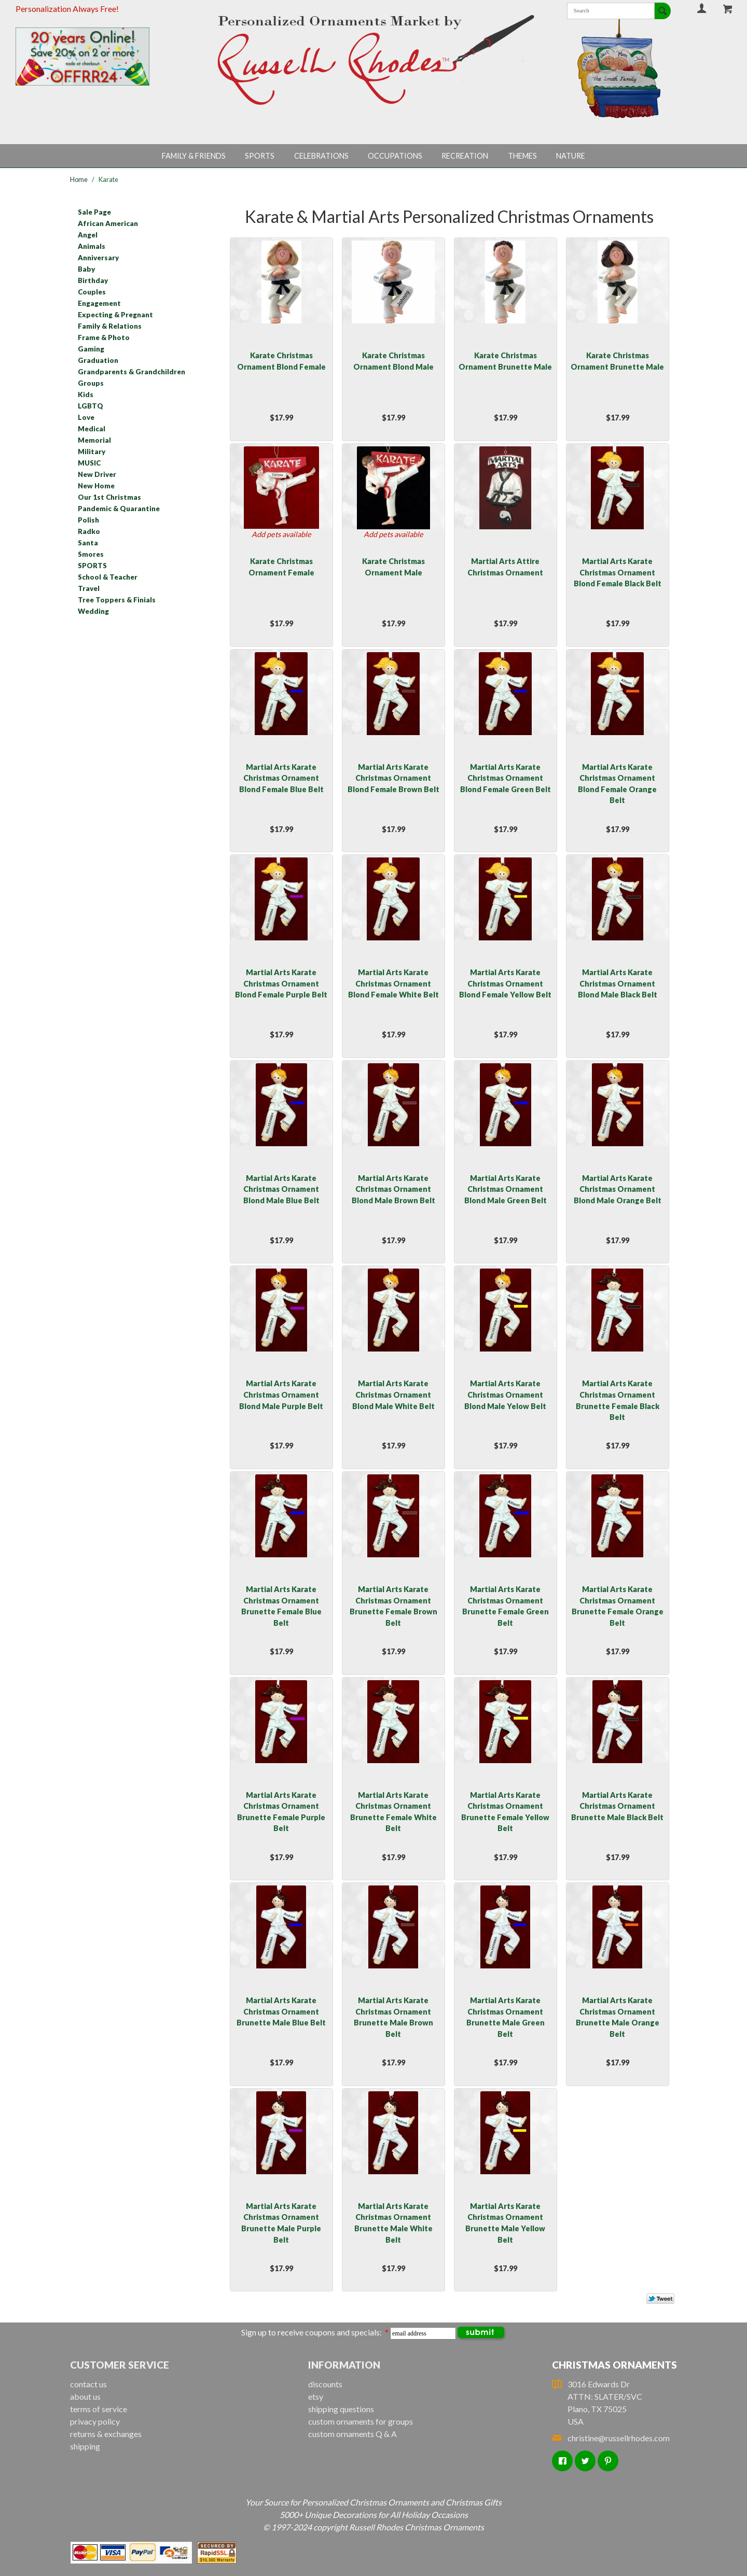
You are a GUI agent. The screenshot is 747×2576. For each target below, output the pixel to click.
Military (91, 451)
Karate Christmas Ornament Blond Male (393, 361)
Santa (88, 543)
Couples (92, 292)
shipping (85, 2446)
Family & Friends (194, 155)
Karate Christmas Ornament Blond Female (281, 361)
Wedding (93, 611)
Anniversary (98, 258)
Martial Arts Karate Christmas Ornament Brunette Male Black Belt (617, 1806)
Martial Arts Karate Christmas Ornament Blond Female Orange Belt (617, 784)
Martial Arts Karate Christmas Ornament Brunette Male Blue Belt (281, 2011)
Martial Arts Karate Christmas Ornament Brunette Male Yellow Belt (505, 2223)
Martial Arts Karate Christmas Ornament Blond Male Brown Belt (393, 1189)
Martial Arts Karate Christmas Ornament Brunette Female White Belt (393, 1812)
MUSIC (89, 463)
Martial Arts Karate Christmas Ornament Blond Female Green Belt (505, 778)
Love (86, 417)
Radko (89, 531)
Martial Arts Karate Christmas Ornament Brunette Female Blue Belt (281, 1606)
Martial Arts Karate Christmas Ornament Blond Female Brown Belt (393, 778)
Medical (91, 429)
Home (79, 179)
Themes (522, 155)
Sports (259, 155)
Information (344, 2365)
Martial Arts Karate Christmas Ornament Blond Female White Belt (393, 983)
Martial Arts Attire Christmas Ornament (505, 567)
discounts (325, 2384)
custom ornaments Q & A (352, 2434)
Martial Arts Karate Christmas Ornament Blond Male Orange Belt (617, 1189)
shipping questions (341, 2409)
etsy (315, 2396)
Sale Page (94, 212)
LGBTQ (90, 406)
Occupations (395, 155)
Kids (85, 394)
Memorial (94, 440)
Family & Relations (110, 326)
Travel (89, 588)
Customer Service (119, 2365)
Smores (91, 554)
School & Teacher (107, 577)
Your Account (702, 8)
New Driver (97, 474)
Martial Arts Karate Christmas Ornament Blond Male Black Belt (617, 983)
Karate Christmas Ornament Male (393, 567)
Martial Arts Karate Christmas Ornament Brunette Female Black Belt (617, 1400)
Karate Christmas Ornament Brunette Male (505, 361)
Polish (88, 520)
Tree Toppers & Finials (117, 600)
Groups (91, 383)
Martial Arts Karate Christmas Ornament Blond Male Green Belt (505, 1189)
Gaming (91, 349)
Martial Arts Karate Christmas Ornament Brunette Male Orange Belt (617, 2017)
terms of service (98, 2409)
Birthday (93, 280)
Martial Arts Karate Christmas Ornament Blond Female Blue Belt (281, 778)
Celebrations (321, 155)
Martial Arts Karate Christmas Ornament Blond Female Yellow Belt (505, 983)
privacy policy (95, 2421)
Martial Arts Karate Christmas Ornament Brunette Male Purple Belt (281, 2223)
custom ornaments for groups (360, 2421)
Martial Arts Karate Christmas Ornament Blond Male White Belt (393, 1394)
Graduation (98, 360)
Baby (86, 269)
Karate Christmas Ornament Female (281, 567)
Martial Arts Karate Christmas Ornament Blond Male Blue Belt (281, 1189)
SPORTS (92, 565)
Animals (91, 246)
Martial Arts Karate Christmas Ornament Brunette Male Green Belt (505, 2017)
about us (85, 2396)
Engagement (99, 303)
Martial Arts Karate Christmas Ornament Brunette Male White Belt (393, 2223)
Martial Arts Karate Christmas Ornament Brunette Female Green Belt (505, 1606)
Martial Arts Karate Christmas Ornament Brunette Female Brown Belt (393, 1606)
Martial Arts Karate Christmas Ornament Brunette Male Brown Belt (393, 2017)
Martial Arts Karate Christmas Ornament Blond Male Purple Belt (281, 1394)
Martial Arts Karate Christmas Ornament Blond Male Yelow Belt (505, 1394)
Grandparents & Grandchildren (131, 372)
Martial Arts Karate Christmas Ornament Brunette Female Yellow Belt (505, 1812)
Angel (88, 235)
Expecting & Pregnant (115, 315)
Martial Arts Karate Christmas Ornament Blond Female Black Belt (617, 572)
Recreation (464, 155)
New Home (96, 486)
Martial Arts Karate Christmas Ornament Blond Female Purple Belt (281, 983)
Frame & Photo (104, 337)
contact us (88, 2384)
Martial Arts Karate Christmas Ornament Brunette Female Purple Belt (281, 1812)
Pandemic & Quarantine (119, 508)
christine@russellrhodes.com (611, 2438)
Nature (570, 155)
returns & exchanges (106, 2434)
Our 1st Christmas (109, 497)
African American (108, 223)
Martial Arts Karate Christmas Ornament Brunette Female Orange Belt (617, 1606)
